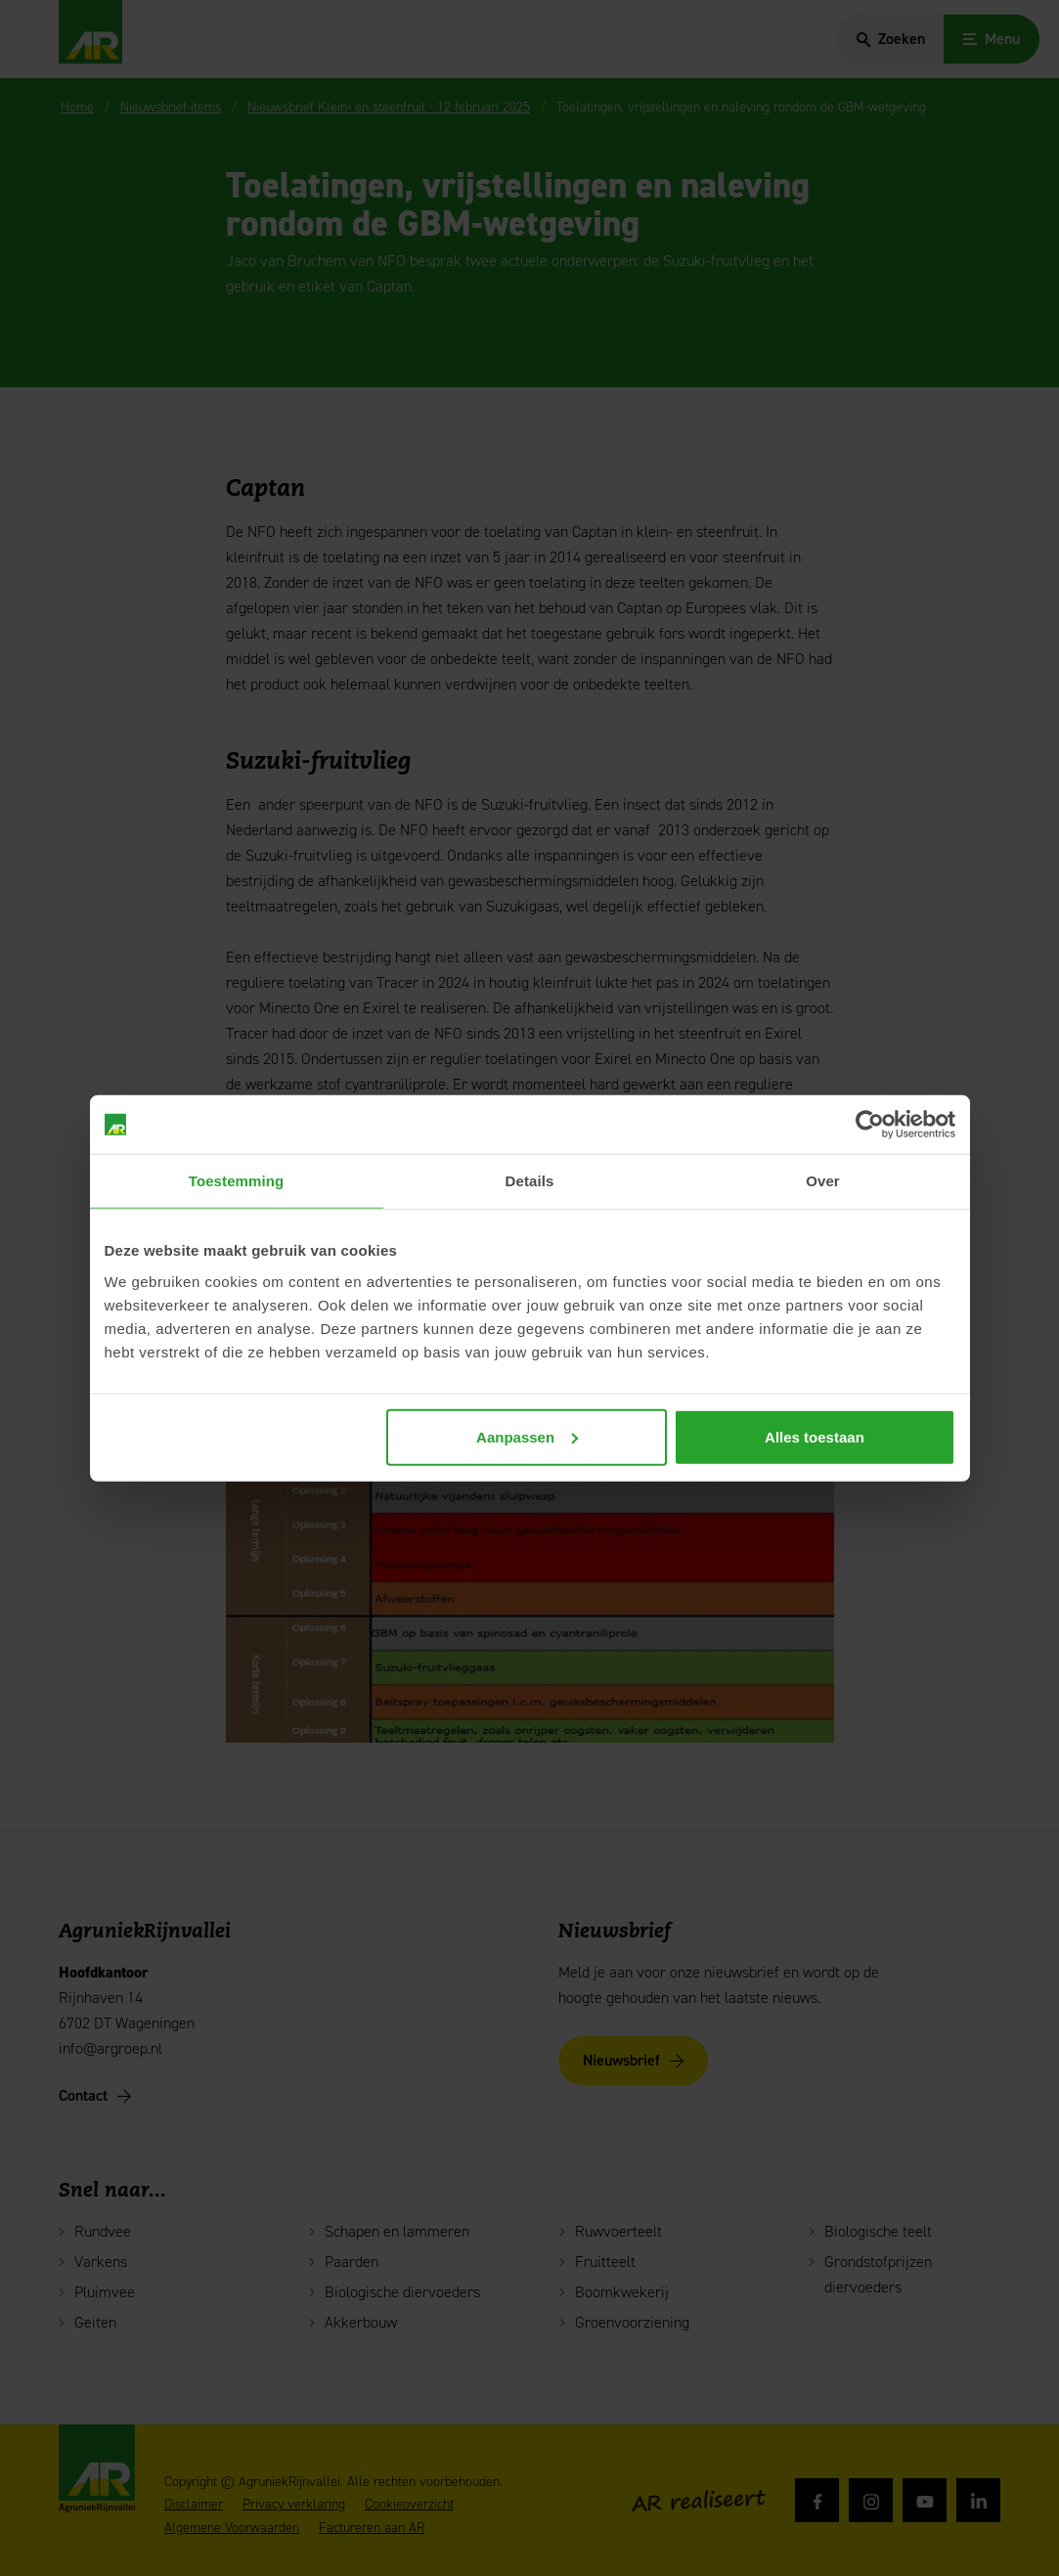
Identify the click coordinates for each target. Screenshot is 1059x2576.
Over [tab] (823, 1181)
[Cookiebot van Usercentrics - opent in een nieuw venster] (869, 1124)
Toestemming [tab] (237, 1181)
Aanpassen (527, 1436)
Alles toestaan (814, 1436)
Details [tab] (530, 1181)
